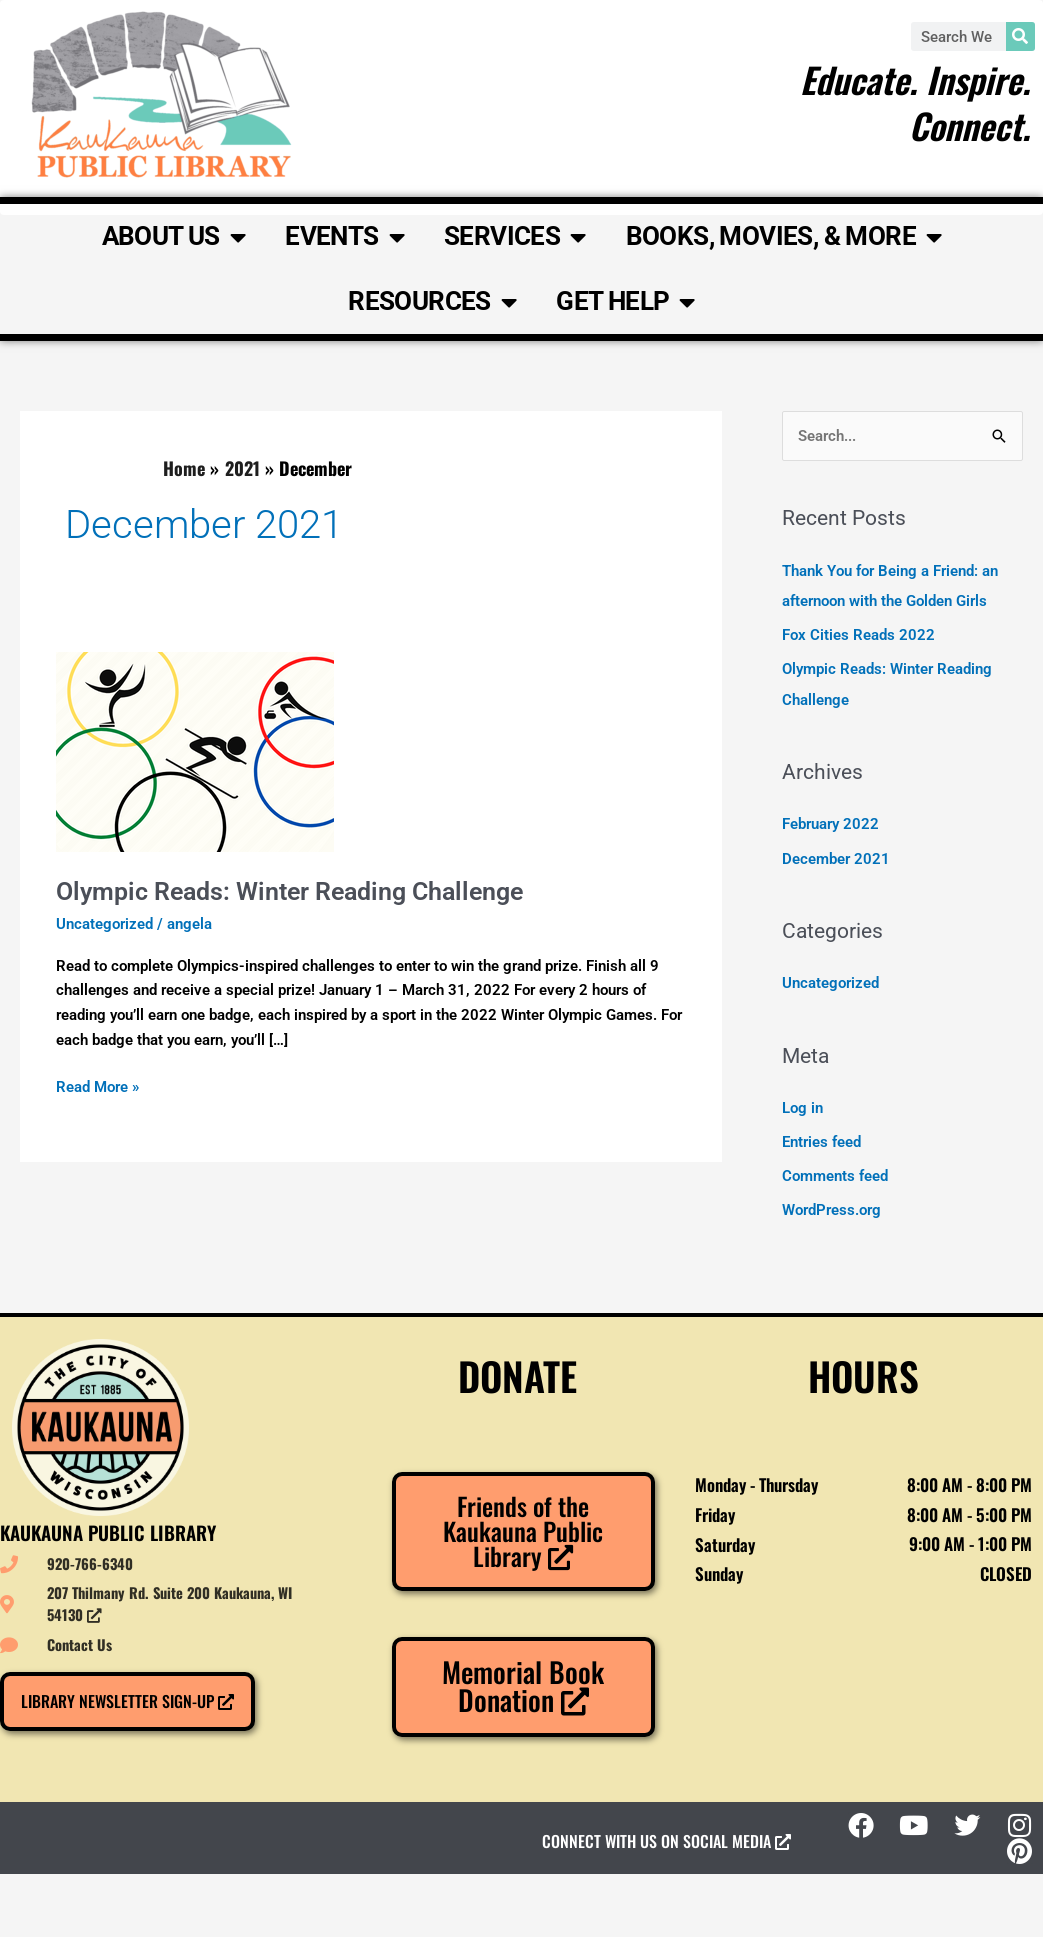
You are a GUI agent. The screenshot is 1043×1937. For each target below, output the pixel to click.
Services (515, 237)
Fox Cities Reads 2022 (858, 635)
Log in (802, 1106)
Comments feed (835, 1174)
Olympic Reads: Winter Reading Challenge (302, 891)
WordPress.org (831, 1207)
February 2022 (830, 823)
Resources (432, 302)
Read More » (97, 1085)
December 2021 (836, 857)
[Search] (1020, 36)
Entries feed (821, 1140)
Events (344, 237)
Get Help (625, 302)
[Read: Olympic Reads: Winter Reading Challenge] (195, 751)
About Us (174, 237)
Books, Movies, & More (784, 237)
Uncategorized (104, 924)
